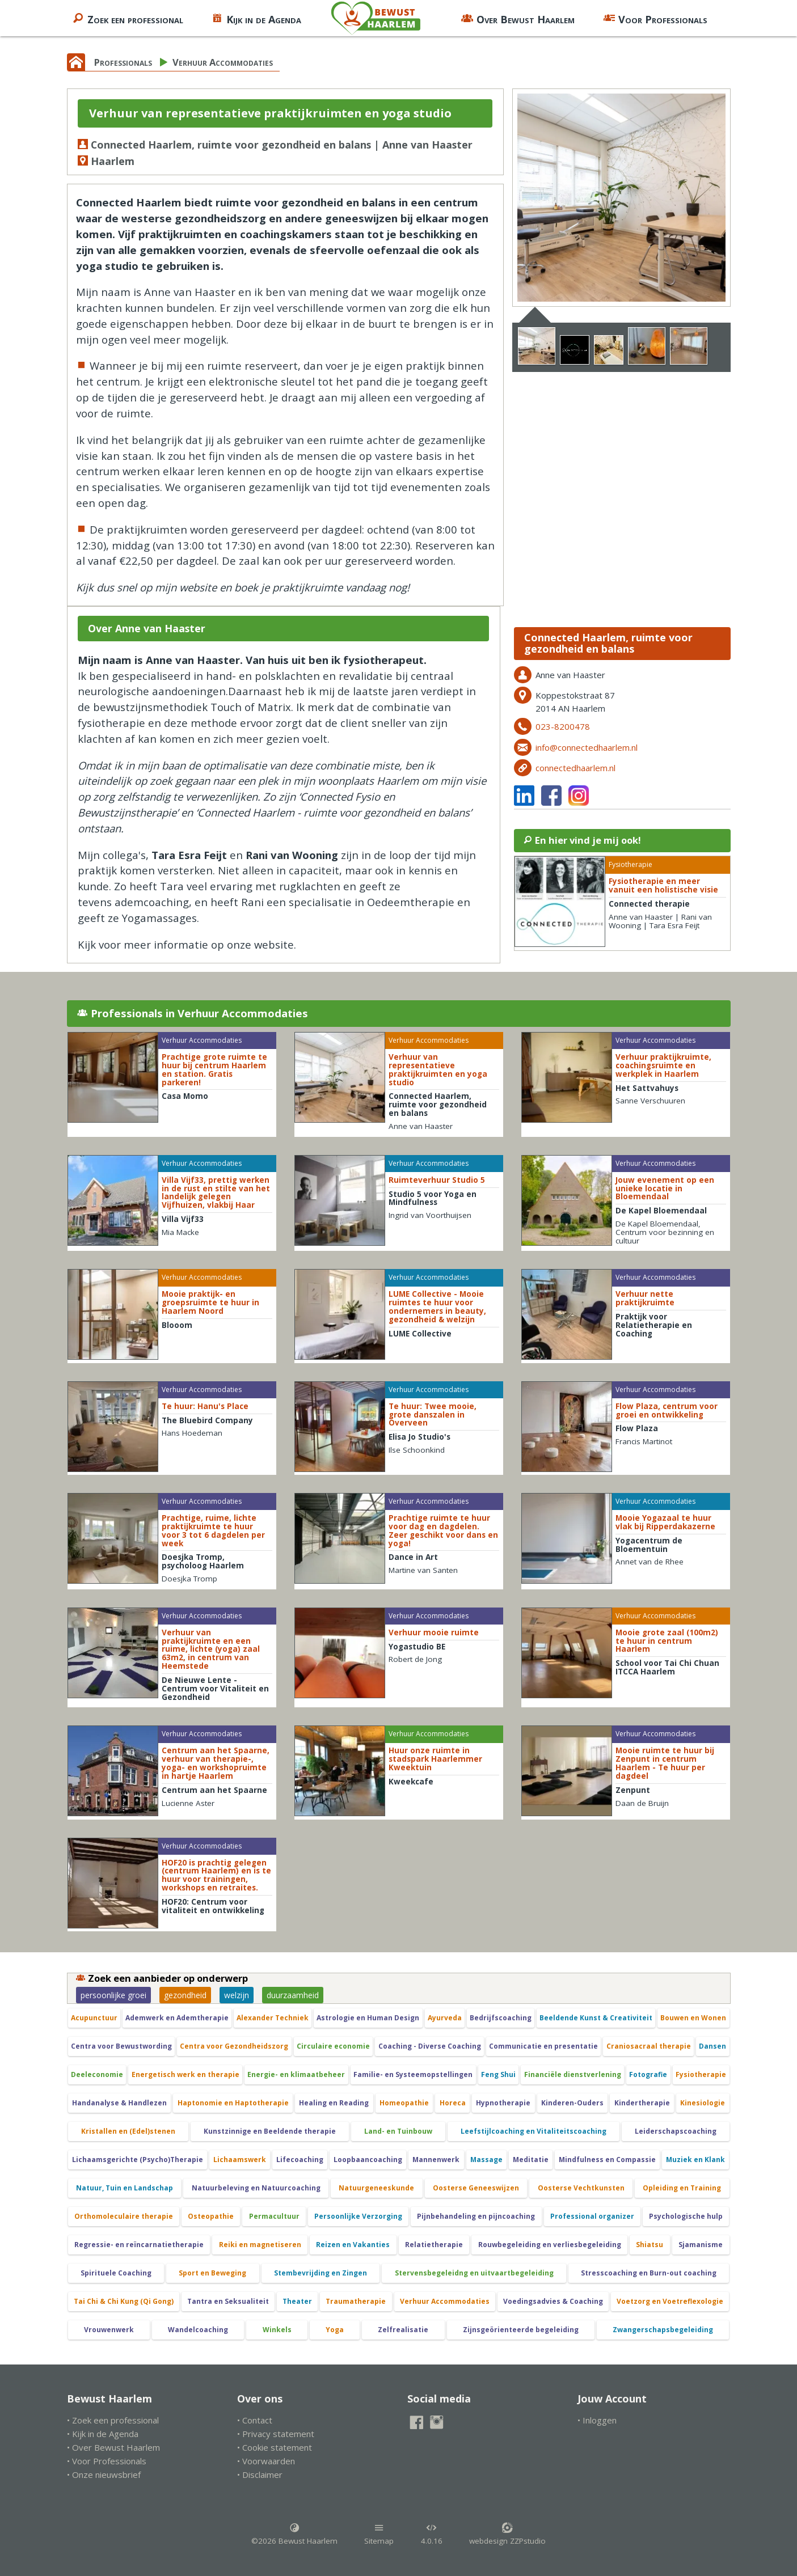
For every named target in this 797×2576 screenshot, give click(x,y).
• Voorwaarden (266, 2461)
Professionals (123, 62)
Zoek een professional (127, 18)
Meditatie (531, 2159)
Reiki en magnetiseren (260, 2244)
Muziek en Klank (695, 2159)
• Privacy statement (275, 2433)
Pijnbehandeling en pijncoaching (476, 2216)
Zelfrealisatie (403, 2329)
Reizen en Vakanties (353, 2244)
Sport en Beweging (212, 2273)
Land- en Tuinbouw (398, 2131)
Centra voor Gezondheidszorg (234, 2046)
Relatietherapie (434, 2244)
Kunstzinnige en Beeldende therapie (270, 2131)
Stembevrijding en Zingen (320, 2273)
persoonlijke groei (113, 1995)
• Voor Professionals (106, 2461)
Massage (486, 2159)
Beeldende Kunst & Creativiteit (595, 2018)
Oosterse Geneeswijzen (476, 2188)
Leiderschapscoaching (675, 2131)
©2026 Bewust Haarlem (294, 2534)
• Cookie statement (274, 2447)
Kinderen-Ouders (572, 2103)
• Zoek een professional (113, 2420)
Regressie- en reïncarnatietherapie (139, 2244)
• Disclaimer (259, 2474)
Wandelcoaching (198, 2329)
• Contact (254, 2420)
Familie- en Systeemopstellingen (413, 2074)
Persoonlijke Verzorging (358, 2216)
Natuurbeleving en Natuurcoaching (256, 2188)
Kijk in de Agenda (256, 18)
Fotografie (648, 2074)
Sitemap (379, 2534)
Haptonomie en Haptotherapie (233, 2103)
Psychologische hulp (686, 2216)
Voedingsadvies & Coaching (553, 2301)
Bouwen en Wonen (693, 2018)
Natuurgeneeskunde (376, 2188)
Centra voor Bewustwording (121, 2046)
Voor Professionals (655, 18)
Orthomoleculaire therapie (123, 2216)
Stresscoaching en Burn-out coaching (648, 2273)
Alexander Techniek (273, 2018)
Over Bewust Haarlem (518, 18)
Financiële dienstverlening (572, 2074)
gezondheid (185, 1995)
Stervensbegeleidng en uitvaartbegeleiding (474, 2273)
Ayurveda (445, 2018)
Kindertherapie (642, 2103)
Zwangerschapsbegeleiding (663, 2329)
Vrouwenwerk (109, 2329)
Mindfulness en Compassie (607, 2159)
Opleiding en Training (682, 2188)
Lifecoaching (299, 2159)
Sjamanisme (700, 2244)
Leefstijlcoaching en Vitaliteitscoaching (533, 2131)
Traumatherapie (356, 2301)
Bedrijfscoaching (501, 2018)
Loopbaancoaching (368, 2159)
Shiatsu (649, 2244)
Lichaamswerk (239, 2159)
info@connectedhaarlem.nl (586, 747)
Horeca (453, 2103)
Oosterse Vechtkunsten (581, 2188)
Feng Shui (498, 2074)
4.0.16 (431, 2534)
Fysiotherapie (701, 2074)
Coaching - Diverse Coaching (429, 2046)
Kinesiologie (702, 2103)
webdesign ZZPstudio (507, 2534)
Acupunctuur (94, 2018)
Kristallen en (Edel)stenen (128, 2131)
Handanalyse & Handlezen (119, 2103)
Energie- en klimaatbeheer (296, 2074)
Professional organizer (592, 2216)
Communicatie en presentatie (543, 2046)
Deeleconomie (97, 2074)
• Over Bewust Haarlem (113, 2447)
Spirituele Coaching (116, 2273)
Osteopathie (211, 2216)
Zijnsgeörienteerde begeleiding (521, 2329)
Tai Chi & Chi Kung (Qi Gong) (124, 2301)
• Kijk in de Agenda (102, 2433)
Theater (297, 2301)
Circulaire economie (333, 2046)
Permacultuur (274, 2216)
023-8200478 (562, 726)
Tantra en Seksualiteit (228, 2301)
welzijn (236, 1995)
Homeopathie (404, 2103)
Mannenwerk (435, 2159)
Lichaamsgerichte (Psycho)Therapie (137, 2159)
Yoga (335, 2329)
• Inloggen (597, 2420)
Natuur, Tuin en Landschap (124, 2188)
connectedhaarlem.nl (575, 767)
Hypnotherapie (503, 2103)
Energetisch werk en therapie (185, 2074)
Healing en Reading (334, 2103)
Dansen (712, 2046)
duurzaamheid (293, 1995)
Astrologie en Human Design (368, 2018)
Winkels (277, 2329)
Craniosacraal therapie (648, 2046)
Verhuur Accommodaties (222, 62)
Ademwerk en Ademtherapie (177, 2018)
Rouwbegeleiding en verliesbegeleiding (549, 2244)
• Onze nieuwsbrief (104, 2474)
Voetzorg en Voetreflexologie (670, 2301)
